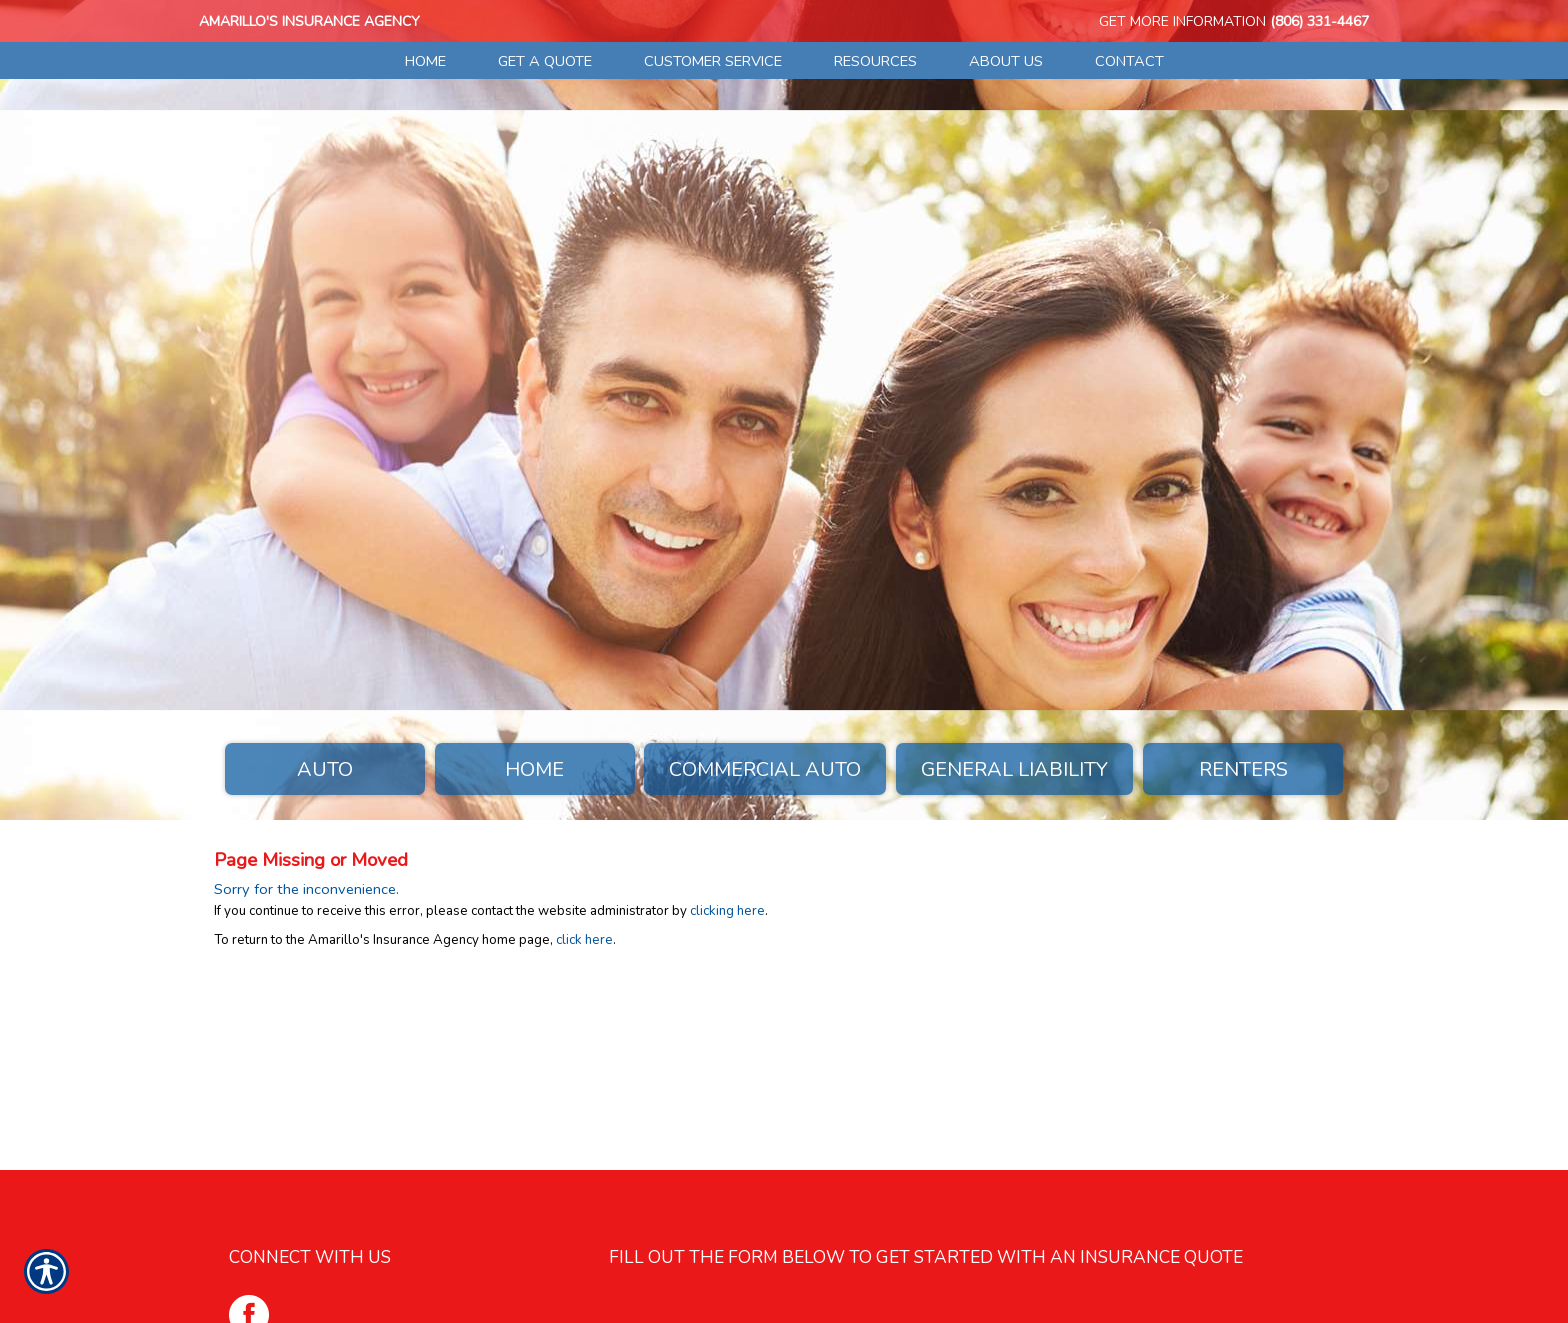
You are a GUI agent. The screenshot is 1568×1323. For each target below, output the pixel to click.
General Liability (1014, 769)
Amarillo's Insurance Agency (309, 21)
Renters (1243, 769)
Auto (325, 769)
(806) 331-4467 (1319, 21)
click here (584, 940)
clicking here (727, 911)
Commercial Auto (765, 769)
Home (534, 769)
